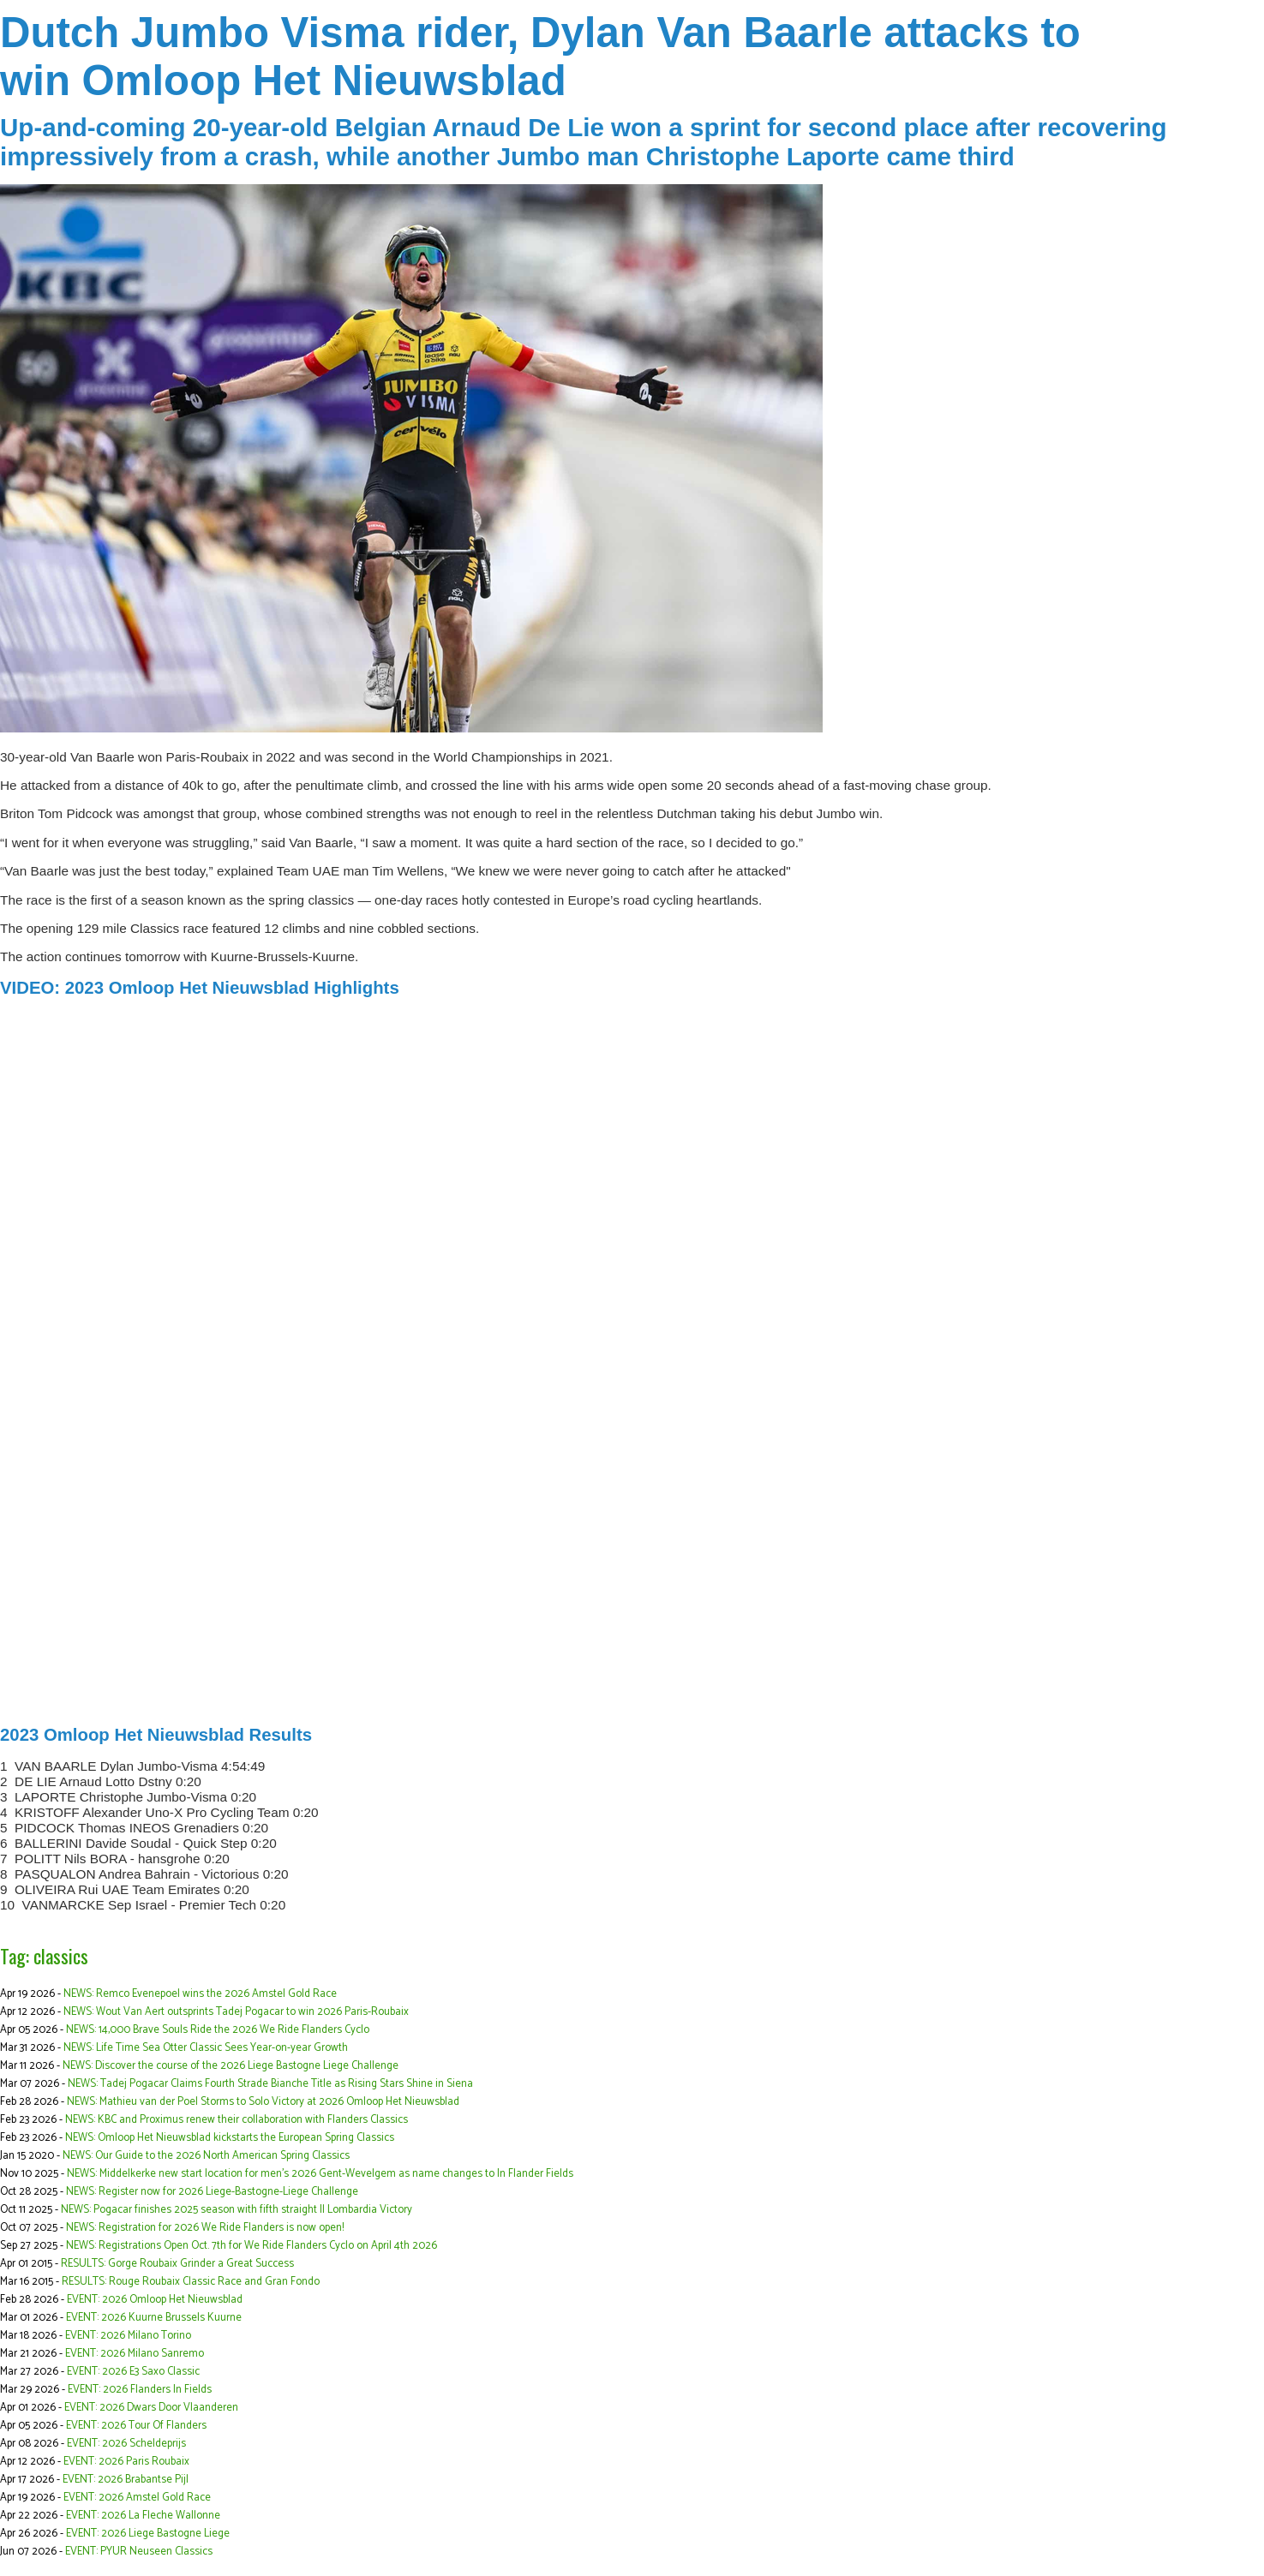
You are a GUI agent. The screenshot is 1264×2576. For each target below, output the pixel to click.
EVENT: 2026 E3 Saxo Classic (133, 2372)
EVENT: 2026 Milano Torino (128, 2336)
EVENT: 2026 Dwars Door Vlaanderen (151, 2408)
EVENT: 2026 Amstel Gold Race (137, 2498)
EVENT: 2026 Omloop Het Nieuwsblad (155, 2300)
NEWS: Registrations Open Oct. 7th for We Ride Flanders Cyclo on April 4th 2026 (251, 2246)
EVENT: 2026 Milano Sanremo (134, 2354)
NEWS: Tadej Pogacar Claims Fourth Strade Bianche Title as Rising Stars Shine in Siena (270, 2084)
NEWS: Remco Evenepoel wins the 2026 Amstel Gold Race (200, 1994)
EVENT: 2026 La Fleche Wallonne (143, 2516)
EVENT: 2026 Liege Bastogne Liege (148, 2534)
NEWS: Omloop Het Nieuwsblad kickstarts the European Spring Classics (229, 2138)
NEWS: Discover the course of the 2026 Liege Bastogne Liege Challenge (230, 2066)
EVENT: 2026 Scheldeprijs (126, 2444)
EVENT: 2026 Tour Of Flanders (136, 2426)
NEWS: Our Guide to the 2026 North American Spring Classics (206, 2156)
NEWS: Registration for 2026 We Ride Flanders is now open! (205, 2228)
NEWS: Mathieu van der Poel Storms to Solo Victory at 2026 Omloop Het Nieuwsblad (263, 2102)
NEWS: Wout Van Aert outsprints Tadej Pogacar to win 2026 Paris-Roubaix (236, 2012)
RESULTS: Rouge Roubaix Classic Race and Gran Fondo (191, 2282)
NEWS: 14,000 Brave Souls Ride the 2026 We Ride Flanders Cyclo (217, 2030)
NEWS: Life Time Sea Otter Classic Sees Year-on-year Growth (205, 2048)
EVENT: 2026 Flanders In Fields (140, 2390)
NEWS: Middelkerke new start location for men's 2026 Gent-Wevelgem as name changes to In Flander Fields (320, 2174)
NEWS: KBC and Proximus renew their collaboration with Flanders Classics (236, 2120)
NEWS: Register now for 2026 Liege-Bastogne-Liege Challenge (212, 2192)
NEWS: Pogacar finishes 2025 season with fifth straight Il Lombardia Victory (236, 2210)
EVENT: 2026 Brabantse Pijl (126, 2480)
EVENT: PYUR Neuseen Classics (139, 2552)
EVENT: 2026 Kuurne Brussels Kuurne (154, 2318)
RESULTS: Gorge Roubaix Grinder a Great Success (177, 2264)
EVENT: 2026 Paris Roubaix (126, 2462)
